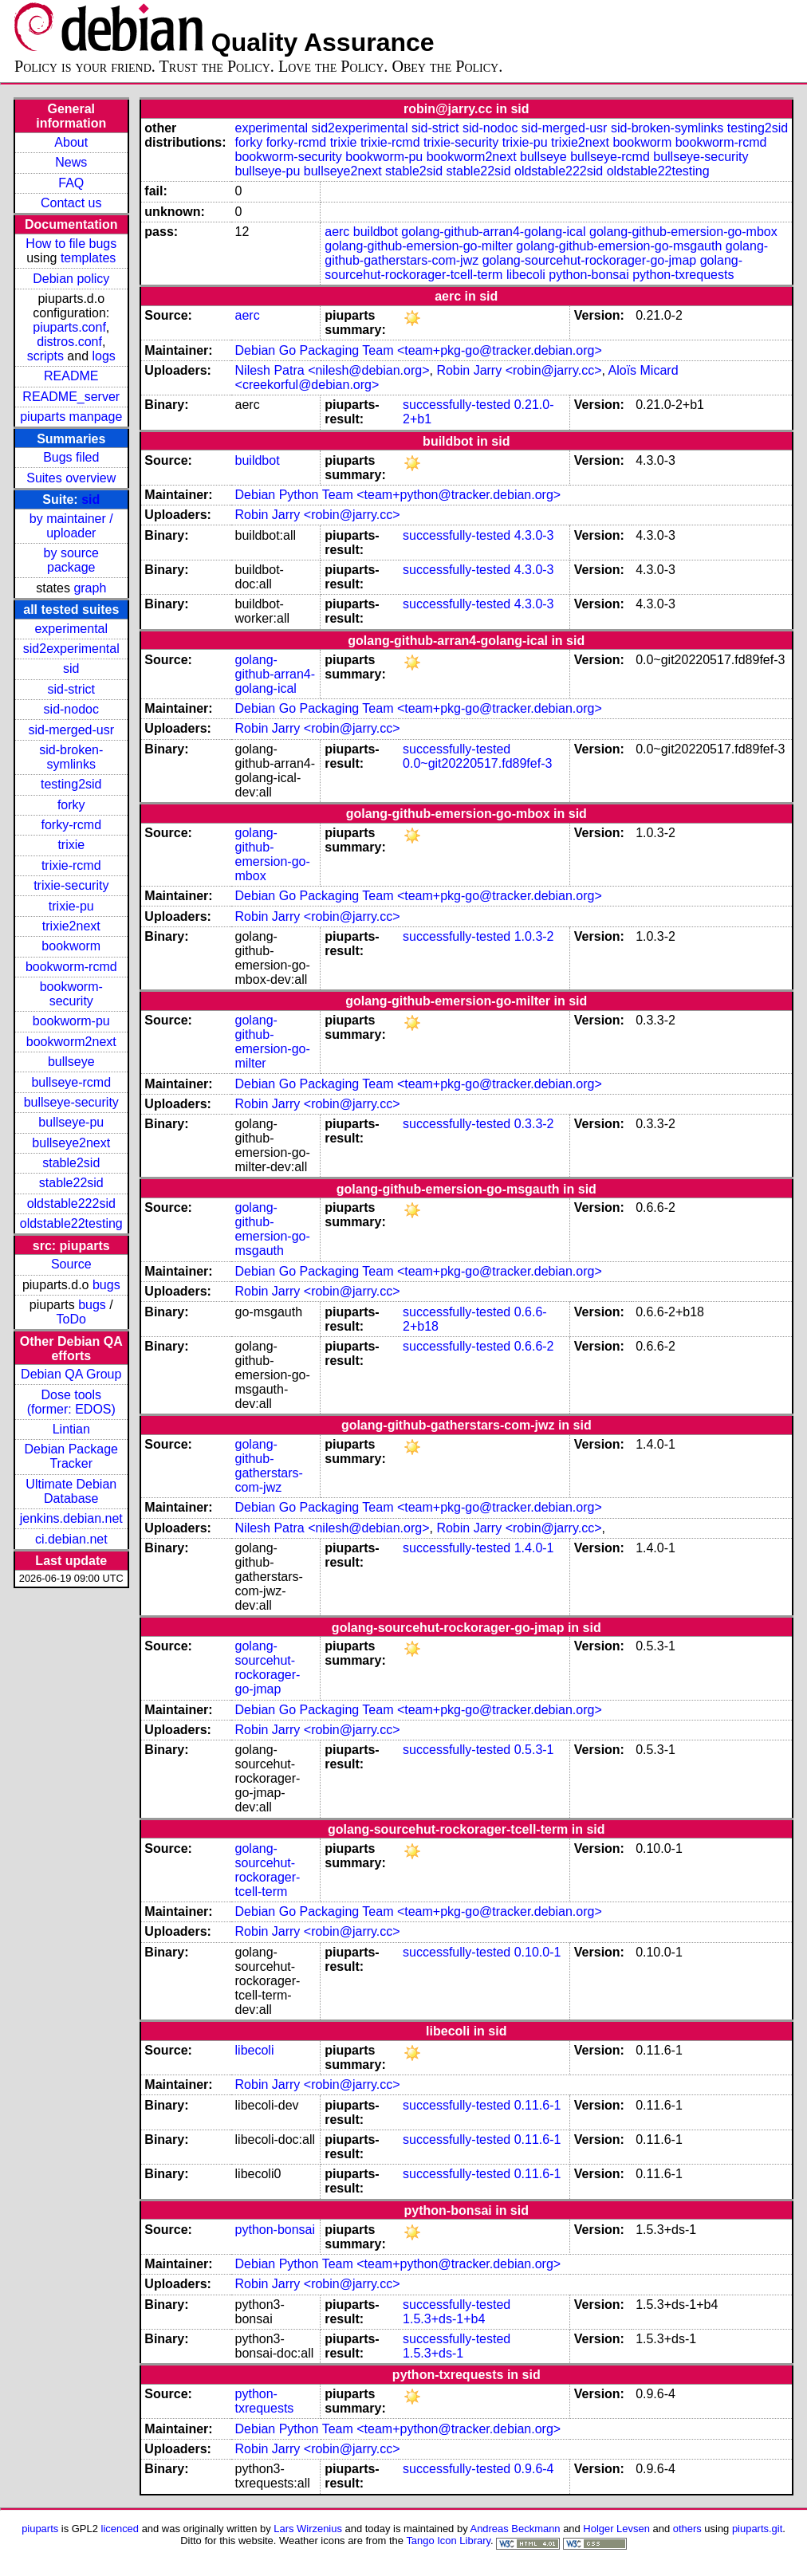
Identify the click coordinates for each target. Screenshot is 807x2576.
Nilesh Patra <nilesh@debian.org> (332, 370)
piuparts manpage (71, 416)
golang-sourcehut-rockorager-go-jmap (589, 260)
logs (104, 356)
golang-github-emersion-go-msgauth (619, 246)
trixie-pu (71, 906)
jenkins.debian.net (71, 1518)
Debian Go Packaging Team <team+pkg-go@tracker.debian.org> (418, 350)
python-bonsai (589, 274)
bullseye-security (71, 1102)
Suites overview (71, 478)
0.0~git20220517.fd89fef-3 (477, 763)
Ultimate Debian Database (71, 1491)
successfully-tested (456, 404)
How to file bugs (71, 243)
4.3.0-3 (534, 535)
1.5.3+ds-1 (433, 2353)
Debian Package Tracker (71, 1456)
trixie (71, 844)
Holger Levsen (616, 2529)
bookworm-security (71, 994)
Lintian (71, 1429)
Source (71, 1264)
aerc (337, 231)
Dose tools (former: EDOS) (71, 1402)
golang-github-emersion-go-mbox (683, 231)
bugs (106, 1285)
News (71, 162)
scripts (45, 356)
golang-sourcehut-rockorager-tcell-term (268, 1870)
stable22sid (71, 1183)
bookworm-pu (71, 1021)
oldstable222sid (71, 1203)
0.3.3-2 (534, 1124)
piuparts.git (757, 2529)
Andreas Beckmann (515, 2529)
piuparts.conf (69, 327)
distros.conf (69, 341)
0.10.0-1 (537, 1952)
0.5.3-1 (534, 1749)
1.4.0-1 (534, 1548)
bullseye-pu (71, 1122)
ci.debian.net (71, 1539)
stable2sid (71, 1163)
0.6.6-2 (534, 1346)
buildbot (375, 231)
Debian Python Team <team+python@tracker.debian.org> (398, 494)
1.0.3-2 (534, 936)
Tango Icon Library (448, 2541)
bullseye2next (71, 1143)
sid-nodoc (71, 709)
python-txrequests (683, 274)
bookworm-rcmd (71, 966)
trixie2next (71, 926)
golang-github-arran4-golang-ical (493, 231)
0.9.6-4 (534, 2469)
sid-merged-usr (71, 730)
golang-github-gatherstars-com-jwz (269, 1465)
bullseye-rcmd (71, 1082)
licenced (120, 2529)
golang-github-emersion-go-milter (419, 246)
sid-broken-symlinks (71, 757)
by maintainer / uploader (71, 526)
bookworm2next (71, 1041)
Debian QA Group (71, 1374)
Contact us (71, 203)
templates (88, 258)
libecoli (525, 274)
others (687, 2529)
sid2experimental (71, 648)
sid (90, 499)
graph (89, 588)
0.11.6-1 (537, 2105)
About (71, 142)
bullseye (71, 1061)
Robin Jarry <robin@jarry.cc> (518, 370)
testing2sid (71, 784)
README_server (71, 396)
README (71, 376)
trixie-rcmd (71, 865)
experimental (71, 628)
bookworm (70, 946)
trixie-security (70, 885)
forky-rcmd (71, 825)
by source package (71, 560)
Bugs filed (71, 457)
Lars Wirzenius (308, 2529)
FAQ (71, 183)
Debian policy (71, 278)
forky (71, 805)
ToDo (71, 1319)
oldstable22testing (71, 1223)
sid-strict (71, 689)
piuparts (40, 2529)
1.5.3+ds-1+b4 (444, 2319)
